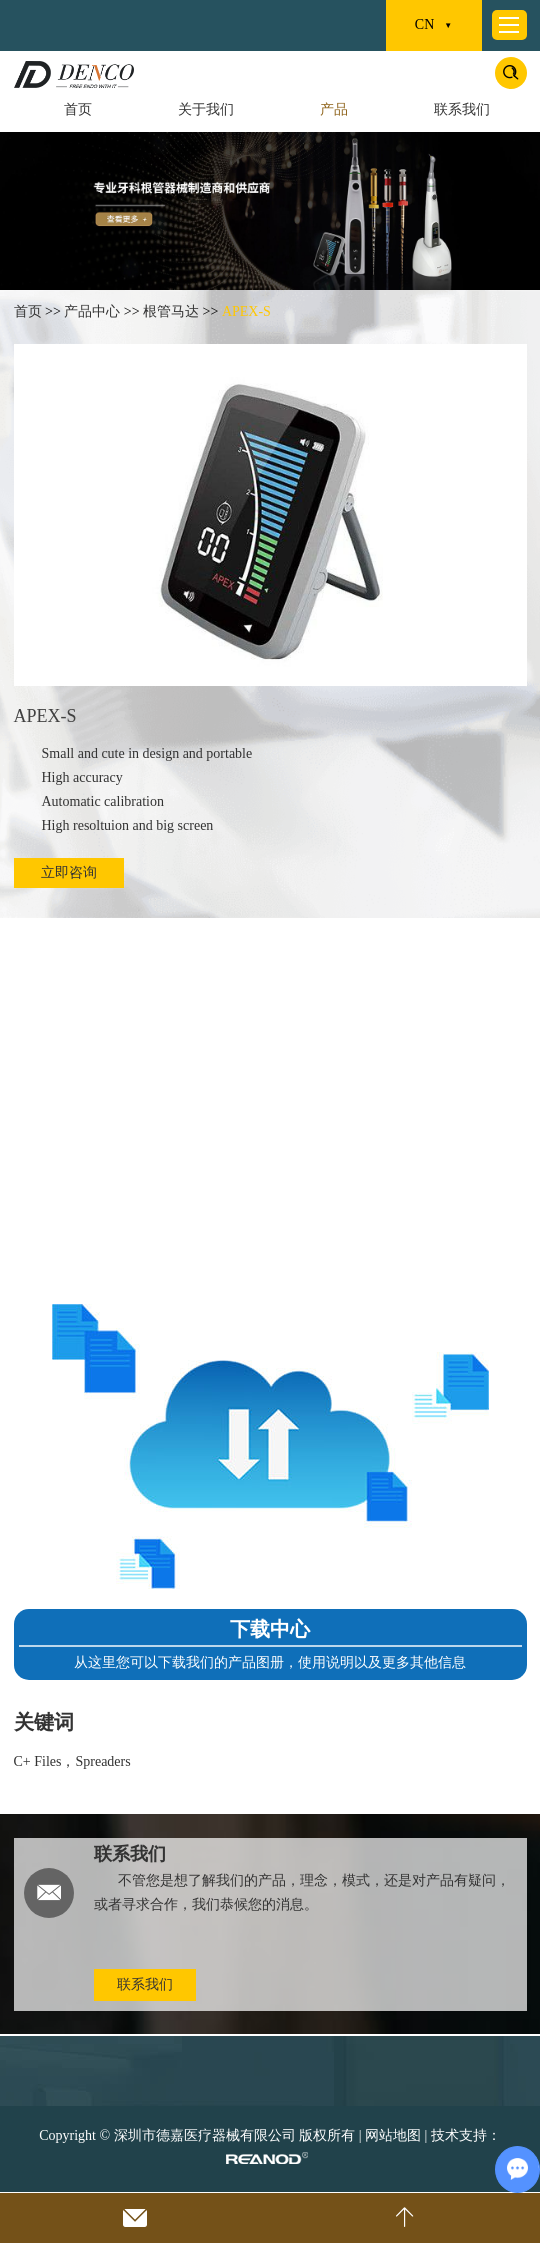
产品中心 (92, 311)
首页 (78, 109)
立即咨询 (69, 872)
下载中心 (270, 1629)
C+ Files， (45, 1761)
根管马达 (171, 311)
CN (433, 26)
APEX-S (246, 311)
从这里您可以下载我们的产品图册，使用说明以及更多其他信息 (270, 1662)
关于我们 (206, 109)
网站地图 (393, 2135)
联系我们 (462, 109)
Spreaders (102, 1761)
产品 (334, 109)
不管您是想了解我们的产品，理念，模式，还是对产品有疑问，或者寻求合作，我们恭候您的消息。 (302, 1892)
